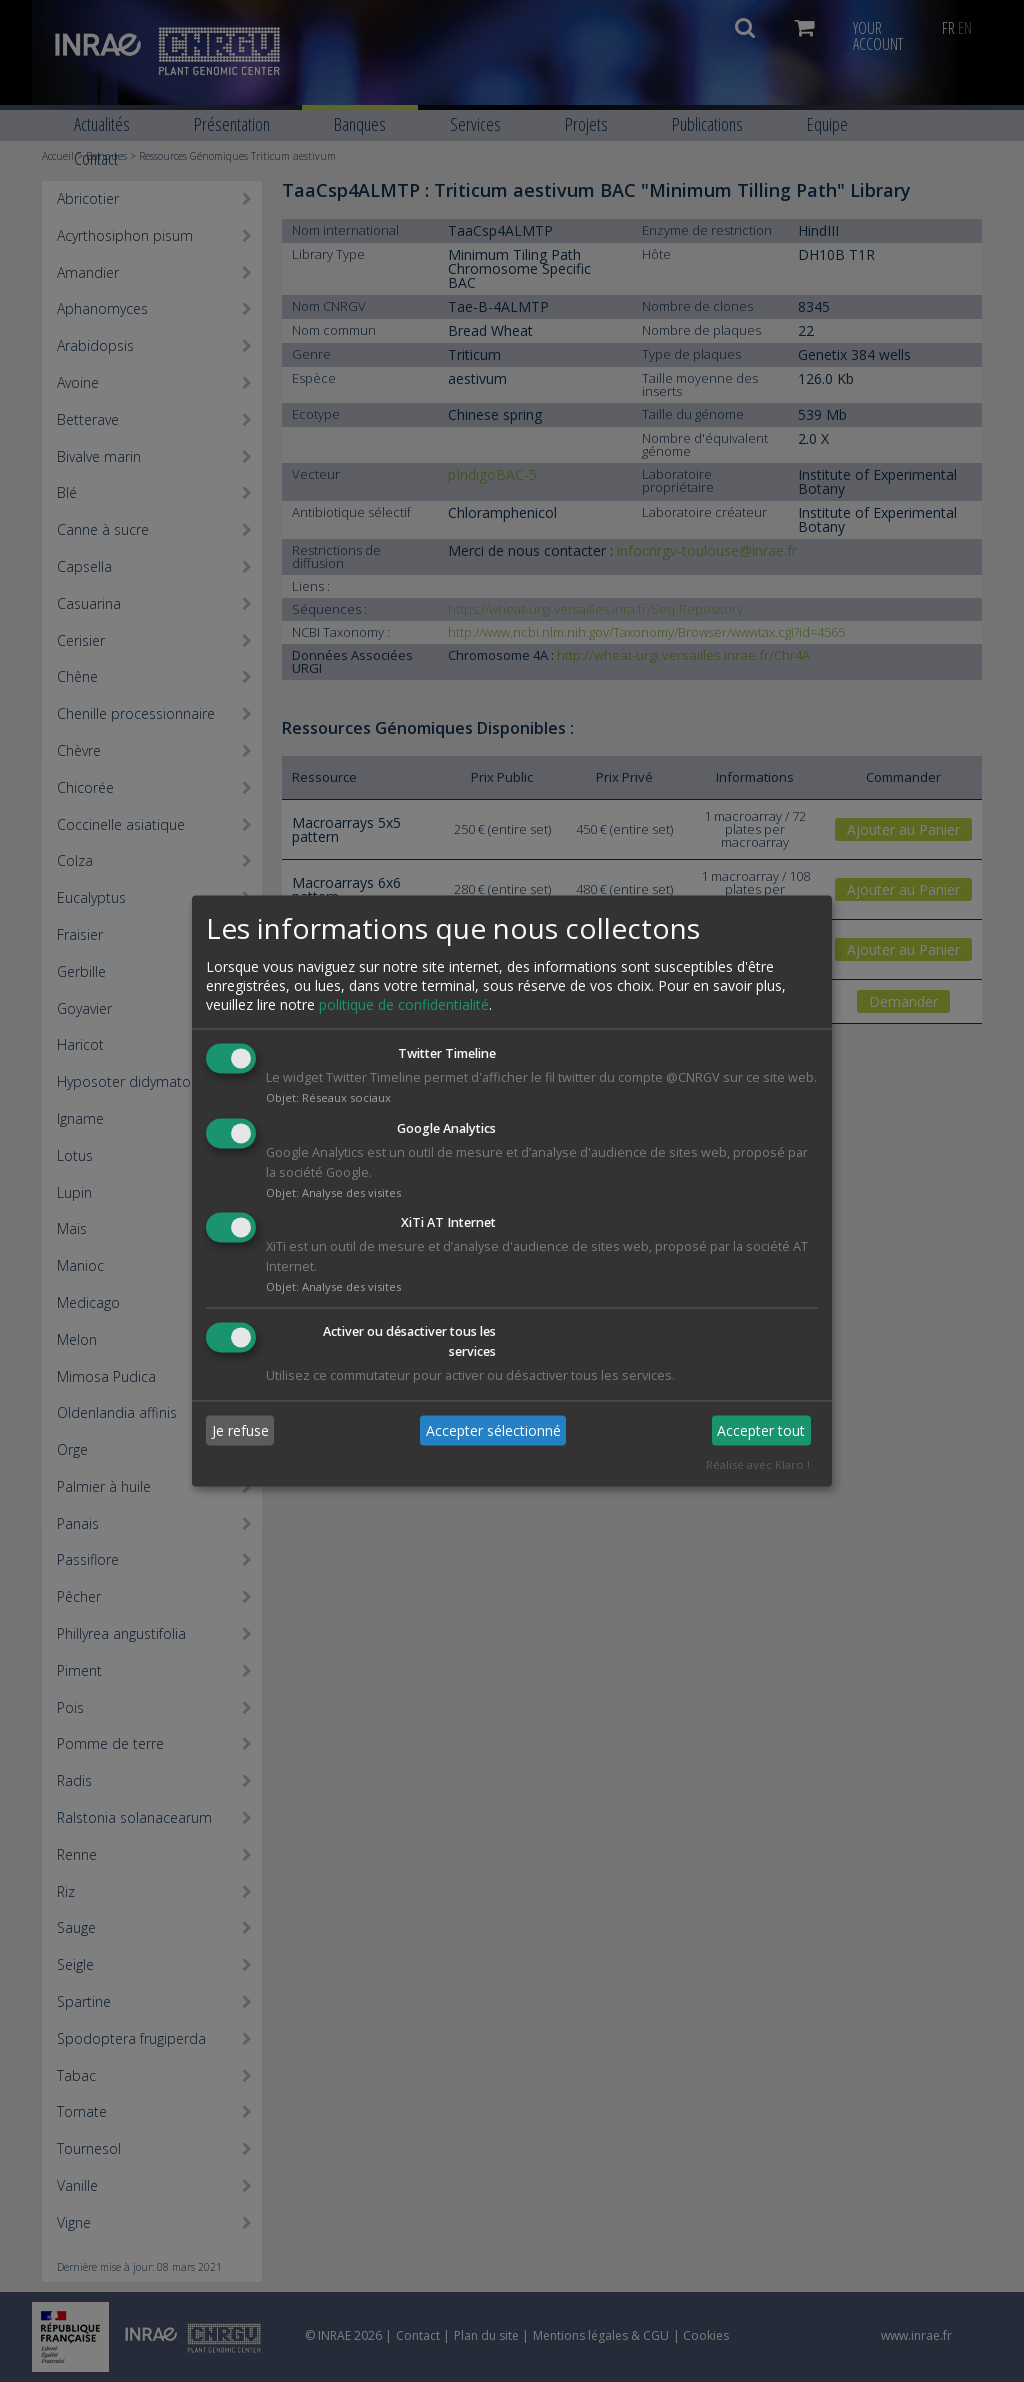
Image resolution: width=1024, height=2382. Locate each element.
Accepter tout (761, 1430)
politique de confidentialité (404, 1004)
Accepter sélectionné (493, 1430)
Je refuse (240, 1430)
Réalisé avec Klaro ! (758, 1465)
